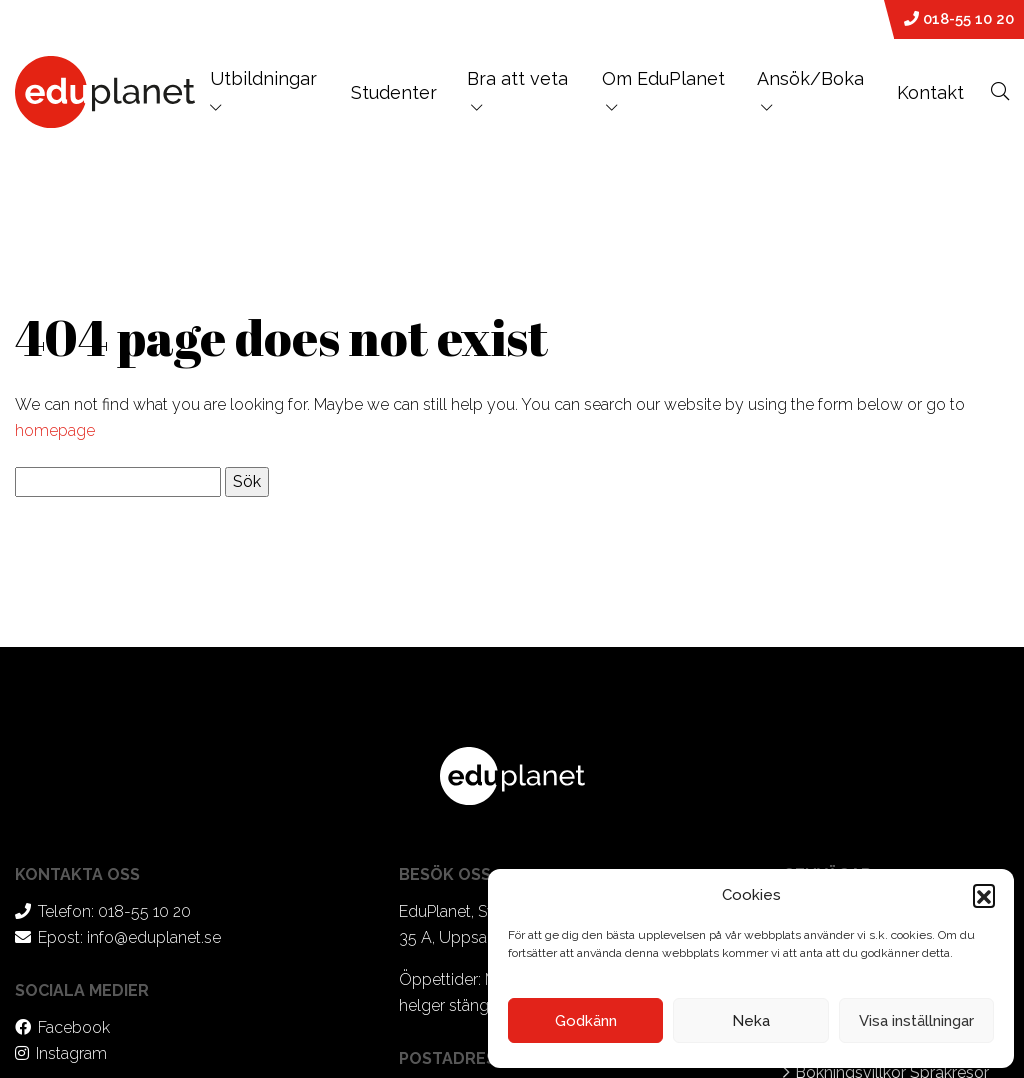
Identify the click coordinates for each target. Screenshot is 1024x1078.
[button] (984, 895)
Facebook (74, 1027)
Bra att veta (517, 78)
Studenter (394, 92)
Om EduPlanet (663, 78)
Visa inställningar (916, 1021)
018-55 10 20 (959, 19)
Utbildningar (263, 91)
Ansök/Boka (810, 78)
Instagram (71, 1053)
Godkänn (586, 1021)
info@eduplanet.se (154, 937)
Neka (751, 1021)
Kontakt (930, 92)
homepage (55, 430)
